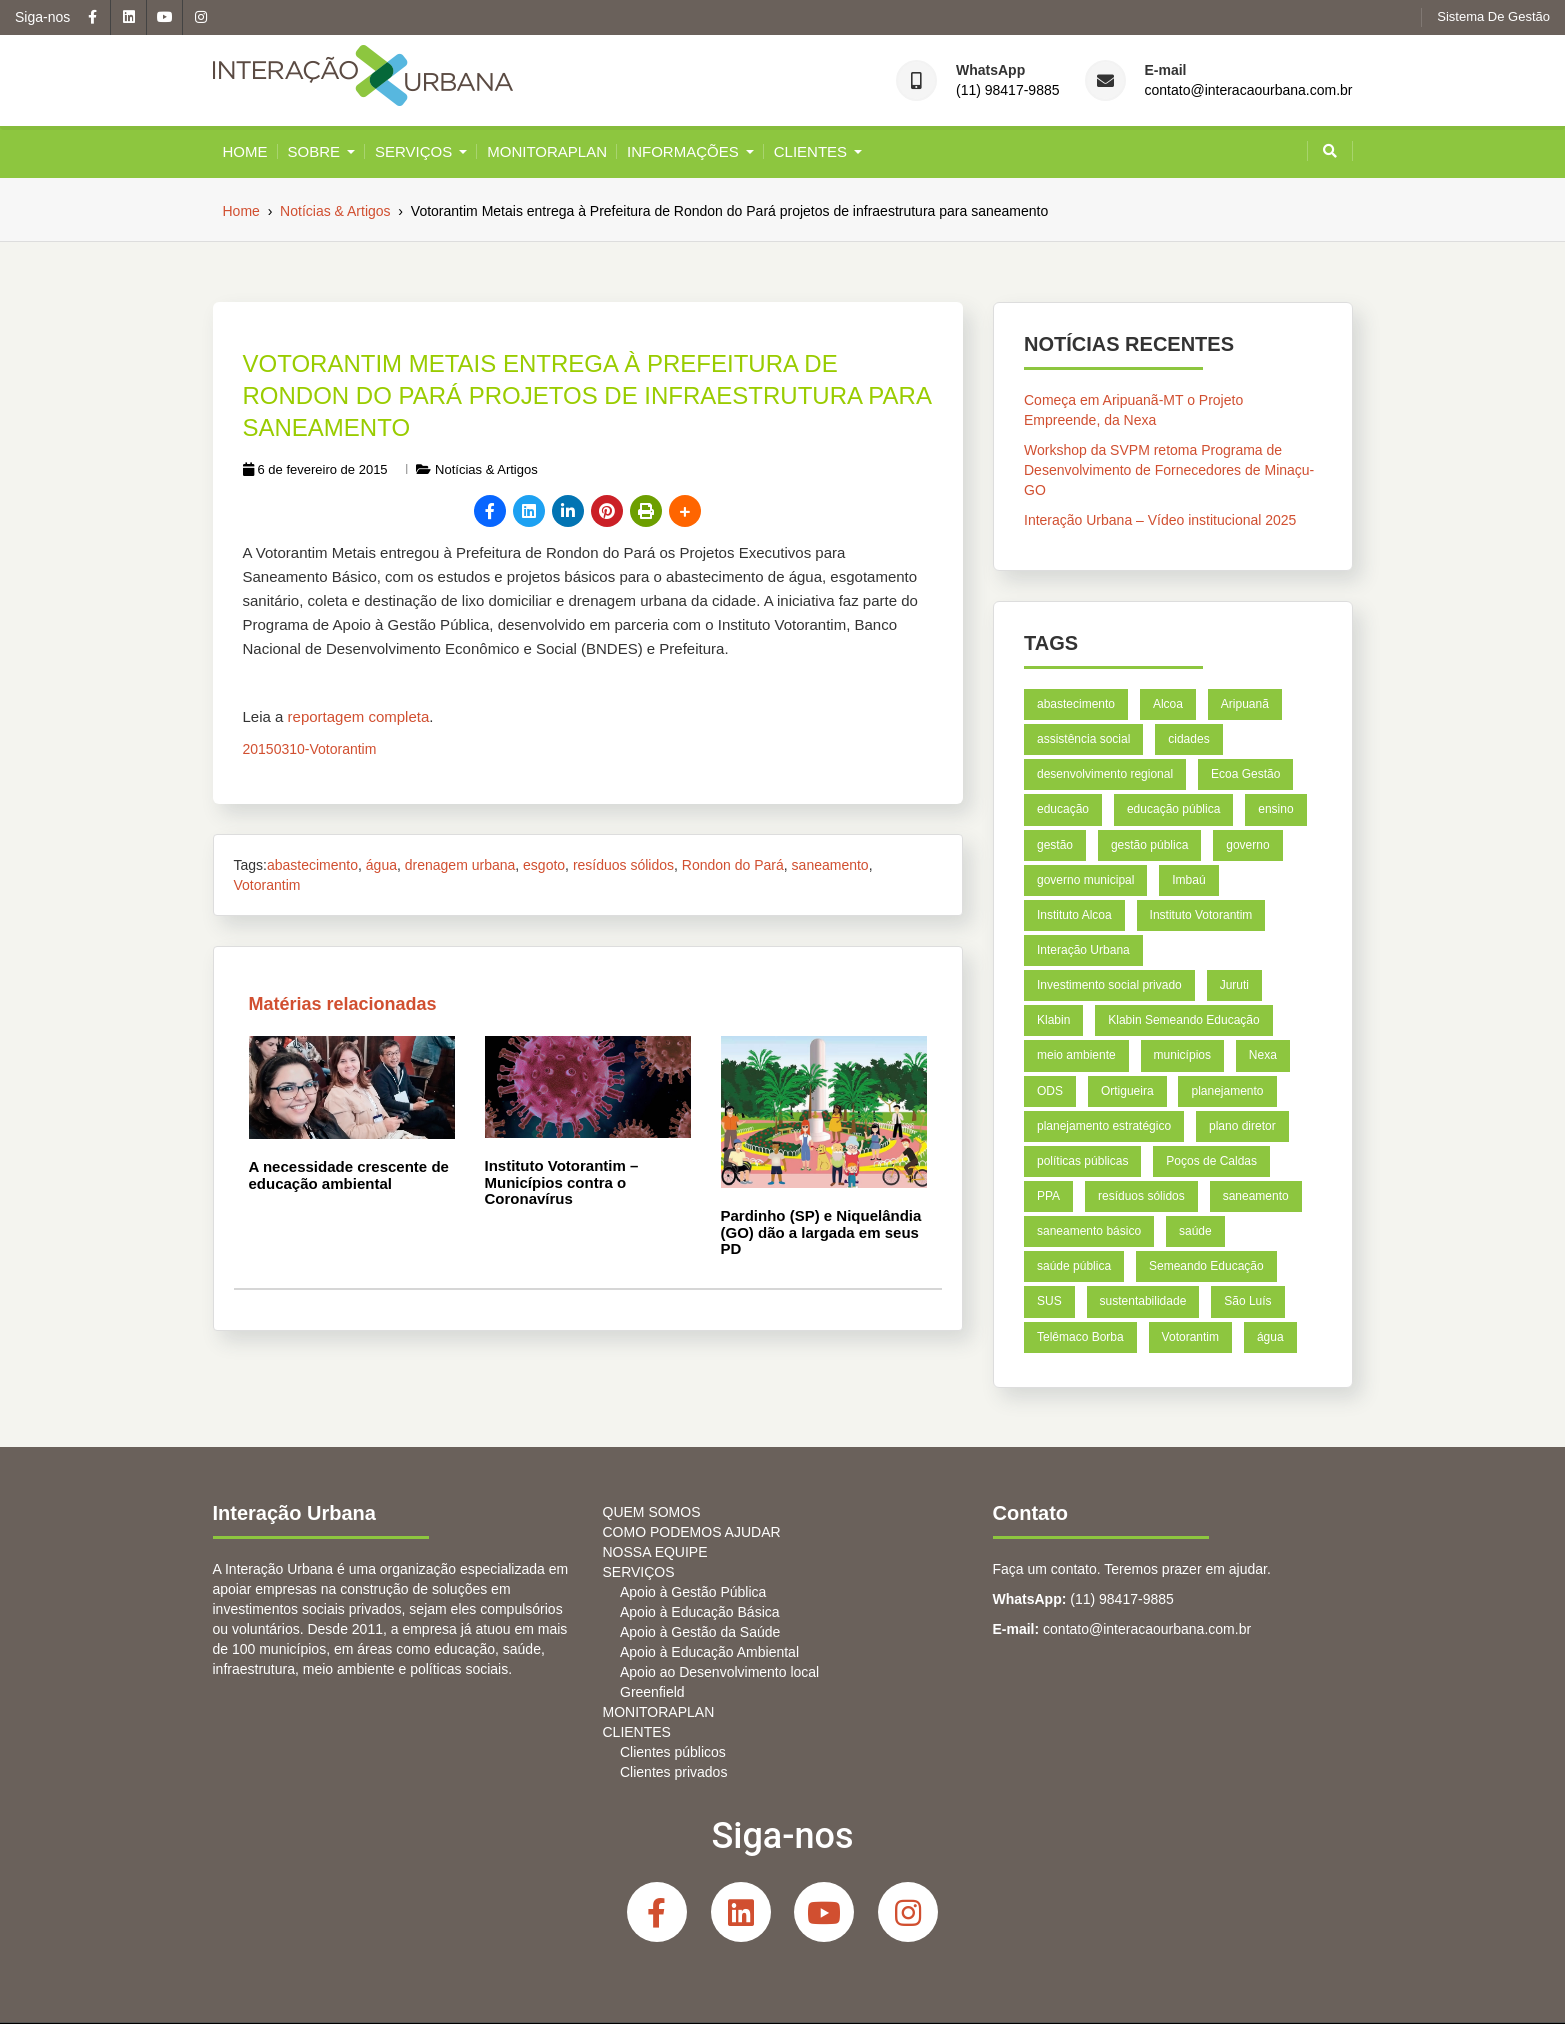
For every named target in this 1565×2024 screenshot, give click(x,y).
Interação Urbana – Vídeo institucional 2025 (1160, 520)
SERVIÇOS (413, 151)
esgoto (544, 865)
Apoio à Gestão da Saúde (700, 1632)
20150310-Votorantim (310, 749)
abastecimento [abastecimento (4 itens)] (1076, 704)
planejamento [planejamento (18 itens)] (1227, 1090)
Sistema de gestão (1493, 16)
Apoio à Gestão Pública (693, 1592)
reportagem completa (359, 716)
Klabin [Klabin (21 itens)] (1053, 1020)
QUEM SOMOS (652, 1512)
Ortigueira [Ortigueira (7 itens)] (1126, 1090)
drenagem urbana (460, 865)
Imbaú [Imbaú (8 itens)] (1188, 880)
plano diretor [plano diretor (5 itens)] (1241, 1125)
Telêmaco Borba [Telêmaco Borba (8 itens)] (1080, 1336)
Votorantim (267, 885)
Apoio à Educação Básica (700, 1612)
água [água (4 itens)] (1269, 1336)
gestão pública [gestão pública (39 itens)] (1148, 844)
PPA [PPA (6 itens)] (1048, 1196)
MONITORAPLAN (547, 151)
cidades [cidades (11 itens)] (1188, 739)
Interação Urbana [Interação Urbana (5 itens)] (1083, 950)
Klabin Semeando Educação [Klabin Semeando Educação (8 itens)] (1183, 1020)
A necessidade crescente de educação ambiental (349, 1175)
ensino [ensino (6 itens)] (1275, 809)
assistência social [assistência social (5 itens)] (1083, 739)
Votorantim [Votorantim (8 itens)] (1189, 1336)
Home (245, 151)
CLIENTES (810, 151)
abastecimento (312, 865)
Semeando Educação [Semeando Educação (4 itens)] (1205, 1266)
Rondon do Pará (733, 865)
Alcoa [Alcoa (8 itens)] (1167, 704)
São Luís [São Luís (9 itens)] (1247, 1301)
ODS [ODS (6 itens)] (1050, 1090)
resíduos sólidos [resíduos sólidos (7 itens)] (1141, 1196)
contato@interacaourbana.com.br (1249, 90)
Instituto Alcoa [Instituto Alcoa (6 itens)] (1074, 915)
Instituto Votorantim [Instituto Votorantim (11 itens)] (1200, 915)
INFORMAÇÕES (683, 151)
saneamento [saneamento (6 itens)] (1255, 1196)
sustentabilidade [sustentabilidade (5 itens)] (1142, 1301)
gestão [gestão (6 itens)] (1055, 844)
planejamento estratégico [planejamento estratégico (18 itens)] (1104, 1125)
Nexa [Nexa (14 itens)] (1262, 1055)
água (381, 865)
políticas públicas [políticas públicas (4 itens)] (1082, 1161)
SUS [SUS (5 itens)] (1049, 1301)
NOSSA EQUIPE (655, 1552)
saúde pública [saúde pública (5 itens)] (1074, 1266)
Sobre (314, 151)
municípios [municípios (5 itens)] (1181, 1055)
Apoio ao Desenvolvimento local (719, 1672)
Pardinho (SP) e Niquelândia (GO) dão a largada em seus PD (821, 1232)
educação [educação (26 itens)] (1063, 809)
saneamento (830, 865)
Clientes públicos (673, 1752)
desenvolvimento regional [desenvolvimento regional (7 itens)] (1105, 774)
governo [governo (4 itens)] (1247, 844)
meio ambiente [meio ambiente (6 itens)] (1076, 1055)
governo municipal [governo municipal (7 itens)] (1085, 880)
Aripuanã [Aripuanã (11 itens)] (1244, 704)
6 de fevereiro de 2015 (315, 469)
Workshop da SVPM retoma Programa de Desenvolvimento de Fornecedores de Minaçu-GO (1169, 470)
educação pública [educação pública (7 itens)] (1172, 809)
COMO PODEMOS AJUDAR (692, 1532)
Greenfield (652, 1692)
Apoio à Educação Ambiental (709, 1652)
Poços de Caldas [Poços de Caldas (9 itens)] (1211, 1161)
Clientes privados (673, 1772)
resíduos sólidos (623, 865)
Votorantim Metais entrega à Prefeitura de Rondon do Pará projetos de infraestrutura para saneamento (587, 395)
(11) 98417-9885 (1008, 90)
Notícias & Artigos (486, 469)
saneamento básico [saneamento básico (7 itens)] (1089, 1231)
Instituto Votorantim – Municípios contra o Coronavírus (562, 1182)
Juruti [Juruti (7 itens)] (1233, 985)
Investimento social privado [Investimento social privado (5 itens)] (1109, 985)
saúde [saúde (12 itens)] (1194, 1231)
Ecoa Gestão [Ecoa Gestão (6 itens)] (1244, 774)
